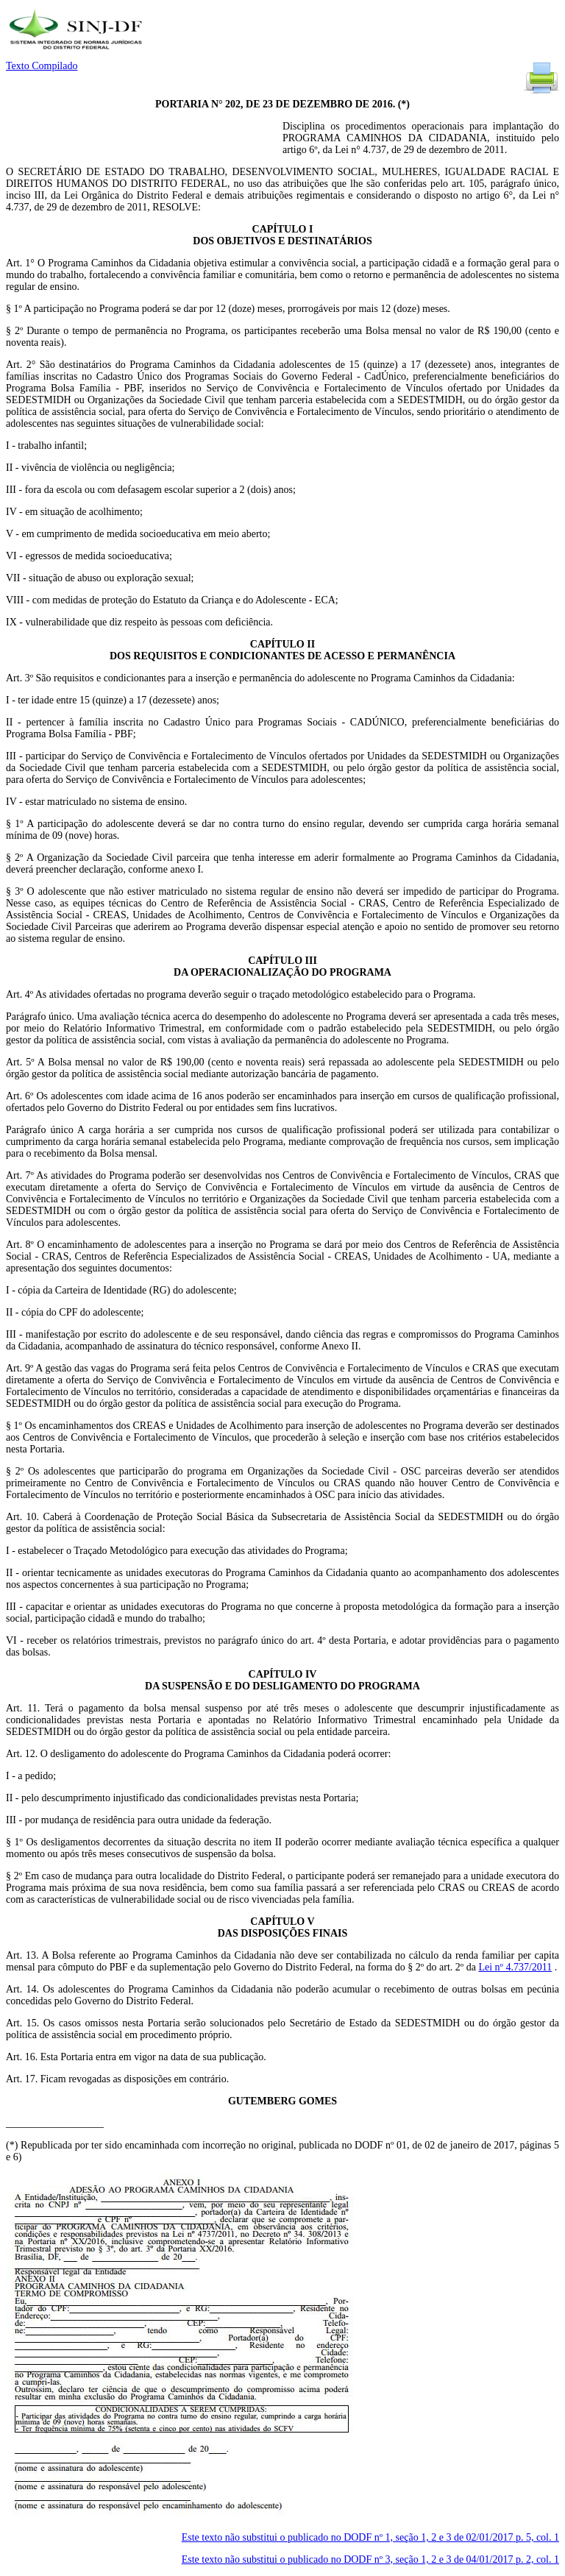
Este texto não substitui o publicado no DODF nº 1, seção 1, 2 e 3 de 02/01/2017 (370, 2537)
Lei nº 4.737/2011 (515, 1967)
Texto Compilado (41, 65)
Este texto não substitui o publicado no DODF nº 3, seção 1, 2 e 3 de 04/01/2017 (370, 2559)
